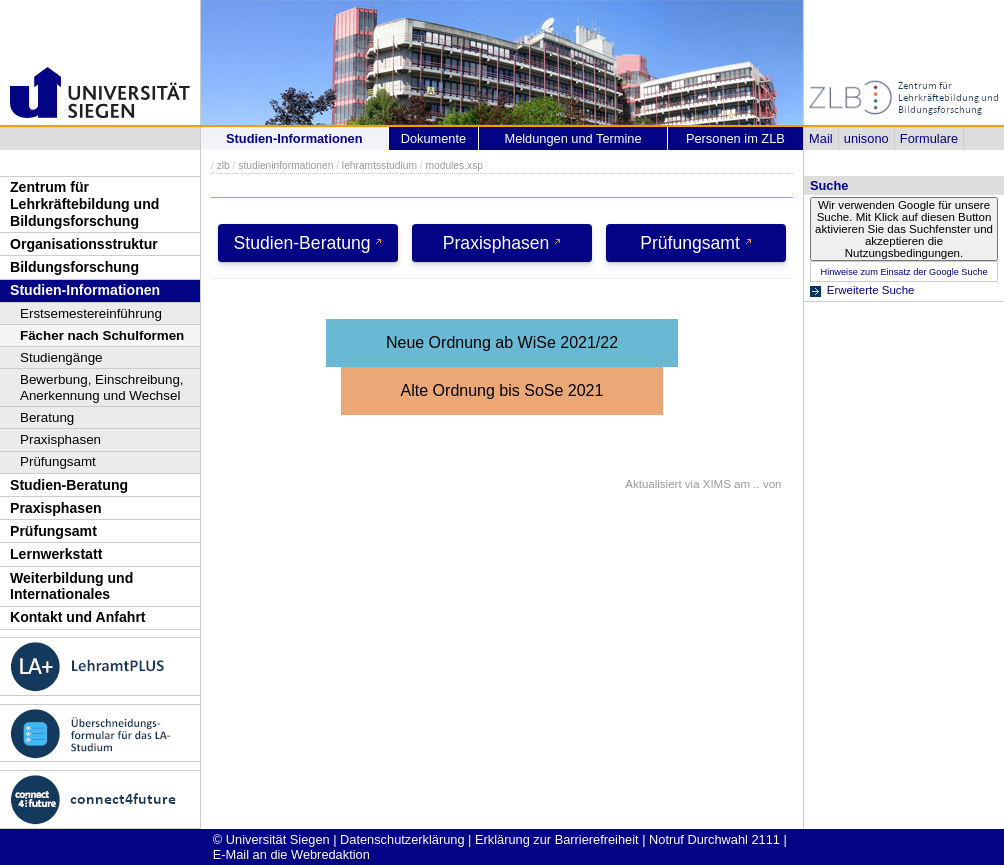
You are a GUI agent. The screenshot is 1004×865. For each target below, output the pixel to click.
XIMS (717, 484)
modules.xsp (453, 165)
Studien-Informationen (85, 290)
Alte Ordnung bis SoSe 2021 (502, 390)
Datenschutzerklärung (402, 839)
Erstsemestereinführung (91, 313)
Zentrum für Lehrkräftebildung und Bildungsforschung (84, 203)
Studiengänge (61, 357)
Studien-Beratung (69, 485)
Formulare (929, 138)
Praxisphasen (60, 439)
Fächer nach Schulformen (102, 335)
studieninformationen (285, 165)
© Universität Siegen (271, 839)
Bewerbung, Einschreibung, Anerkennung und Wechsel (102, 387)
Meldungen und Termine (572, 138)
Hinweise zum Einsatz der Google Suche (903, 272)
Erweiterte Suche (871, 290)
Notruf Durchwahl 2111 (714, 839)
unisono (866, 138)
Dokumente (433, 138)
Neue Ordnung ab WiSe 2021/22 (502, 342)
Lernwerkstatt (56, 554)
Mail (820, 138)
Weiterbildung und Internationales (71, 586)
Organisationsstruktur (84, 244)
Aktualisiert (653, 484)
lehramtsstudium (379, 165)
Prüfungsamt (58, 461)
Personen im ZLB (735, 138)
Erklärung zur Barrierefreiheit (557, 839)
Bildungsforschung (74, 267)
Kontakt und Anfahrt (78, 617)
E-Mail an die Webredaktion (291, 854)
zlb (223, 165)
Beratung (47, 417)
